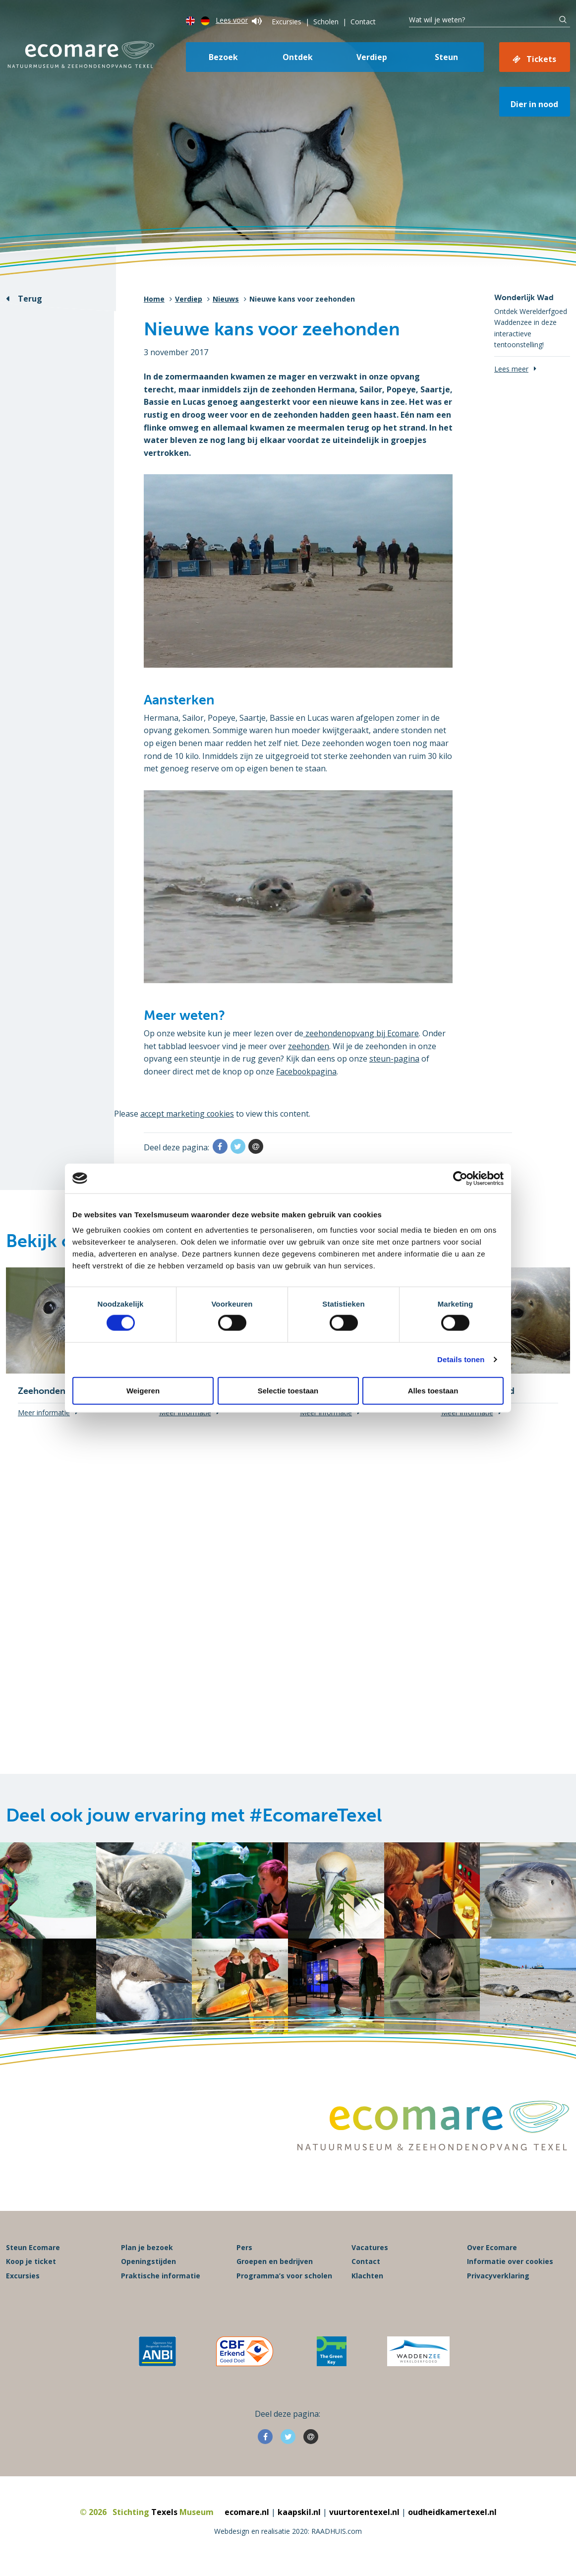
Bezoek (223, 57)
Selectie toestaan (288, 1390)
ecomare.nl (247, 2515)
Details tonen (460, 1359)
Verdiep (371, 57)
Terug (30, 298)
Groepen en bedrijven (274, 2264)
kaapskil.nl (299, 2515)
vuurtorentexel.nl (364, 2515)
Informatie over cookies (510, 2264)
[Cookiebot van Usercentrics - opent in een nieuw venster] (460, 1178)
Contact (363, 21)
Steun (446, 57)
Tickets (541, 59)
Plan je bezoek (147, 2250)
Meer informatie (44, 1412)
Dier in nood (534, 104)
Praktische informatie (160, 2278)
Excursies (286, 21)
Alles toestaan (433, 1390)
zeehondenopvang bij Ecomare (361, 1033)
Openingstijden (148, 2264)
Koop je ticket (31, 2264)
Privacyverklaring (498, 2278)
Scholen (326, 21)
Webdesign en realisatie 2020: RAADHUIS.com (288, 2533)
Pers (244, 2250)
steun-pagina (394, 1058)
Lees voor (239, 20)
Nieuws (226, 299)
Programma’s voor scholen (284, 2278)
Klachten (367, 2278)
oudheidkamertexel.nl (452, 2515)
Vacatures (369, 2250)
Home (154, 299)
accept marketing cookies (187, 1113)
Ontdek (298, 57)
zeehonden (309, 1046)
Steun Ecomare (33, 2250)
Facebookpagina (307, 1071)
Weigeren (143, 1390)
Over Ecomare (492, 2250)
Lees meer (511, 369)
